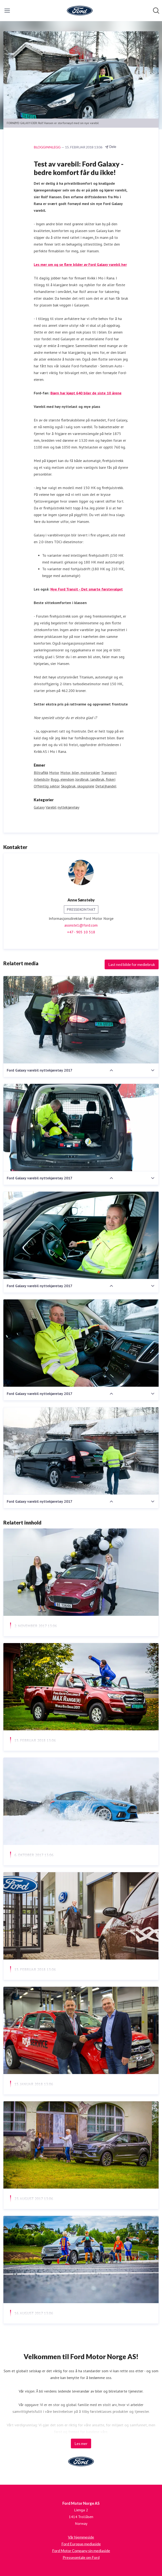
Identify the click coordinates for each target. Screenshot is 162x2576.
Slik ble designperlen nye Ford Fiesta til (55, 1636)
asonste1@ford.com (81, 925)
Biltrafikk (41, 772)
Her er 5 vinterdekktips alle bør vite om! (56, 1865)
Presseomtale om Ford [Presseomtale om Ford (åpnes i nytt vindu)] (81, 2557)
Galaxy (39, 807)
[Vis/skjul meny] (7, 10)
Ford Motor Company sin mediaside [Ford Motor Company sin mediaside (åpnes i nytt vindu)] (81, 2550)
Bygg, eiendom (62, 779)
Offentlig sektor (47, 786)
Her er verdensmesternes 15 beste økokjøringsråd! (68, 1751)
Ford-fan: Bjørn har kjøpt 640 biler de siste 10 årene (69, 2094)
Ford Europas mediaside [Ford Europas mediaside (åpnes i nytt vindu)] (81, 2544)
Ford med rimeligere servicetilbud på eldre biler (64, 1980)
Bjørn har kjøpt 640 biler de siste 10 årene (86, 393)
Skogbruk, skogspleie (77, 786)
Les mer (81, 2443)
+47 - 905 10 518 (81, 932)
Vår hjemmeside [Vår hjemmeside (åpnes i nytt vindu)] (81, 2537)
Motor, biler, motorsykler (80, 772)
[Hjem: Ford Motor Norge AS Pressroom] (80, 11)
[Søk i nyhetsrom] (156, 10)
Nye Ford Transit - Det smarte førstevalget (86, 589)
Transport (109, 772)
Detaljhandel (105, 786)
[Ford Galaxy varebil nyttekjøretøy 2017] (81, 1020)
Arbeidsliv (42, 779)
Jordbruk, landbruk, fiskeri (95, 779)
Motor (54, 772)
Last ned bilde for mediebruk (131, 964)
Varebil (51, 807)
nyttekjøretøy (68, 807)
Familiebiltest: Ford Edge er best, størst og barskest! (70, 2323)
